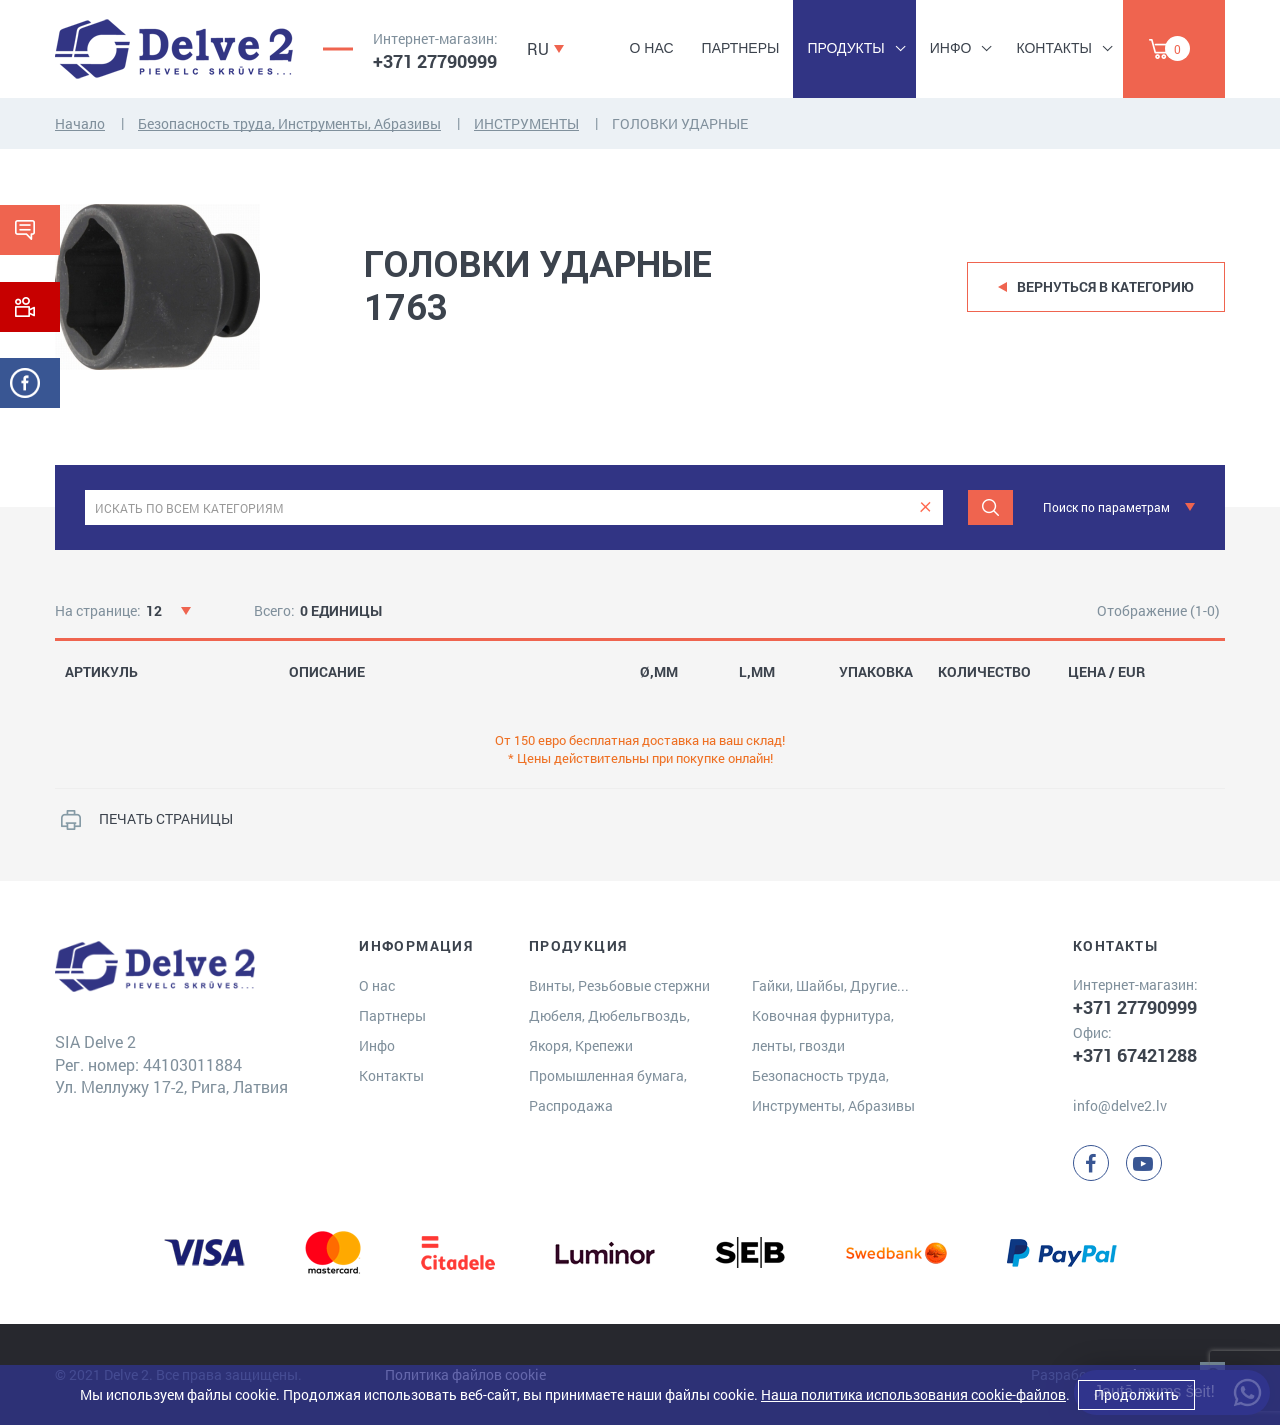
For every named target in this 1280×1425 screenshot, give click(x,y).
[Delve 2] (174, 49)
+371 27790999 (435, 61)
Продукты (845, 48)
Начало (80, 123)
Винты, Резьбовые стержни (619, 985)
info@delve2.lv (1120, 1105)
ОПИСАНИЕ (327, 672)
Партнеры (741, 48)
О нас (652, 48)
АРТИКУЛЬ (101, 672)
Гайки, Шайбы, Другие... (830, 985)
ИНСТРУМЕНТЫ (526, 123)
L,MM (757, 672)
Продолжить (1136, 1394)
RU (538, 48)
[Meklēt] (990, 507)
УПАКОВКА (876, 672)
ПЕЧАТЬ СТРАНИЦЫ (166, 818)
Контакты (1054, 48)
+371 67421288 (1135, 1055)
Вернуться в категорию (1105, 286)
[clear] (925, 507)
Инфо (951, 48)
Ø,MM (659, 672)
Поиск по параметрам (1106, 507)
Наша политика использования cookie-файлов (913, 1394)
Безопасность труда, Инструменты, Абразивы (289, 123)
